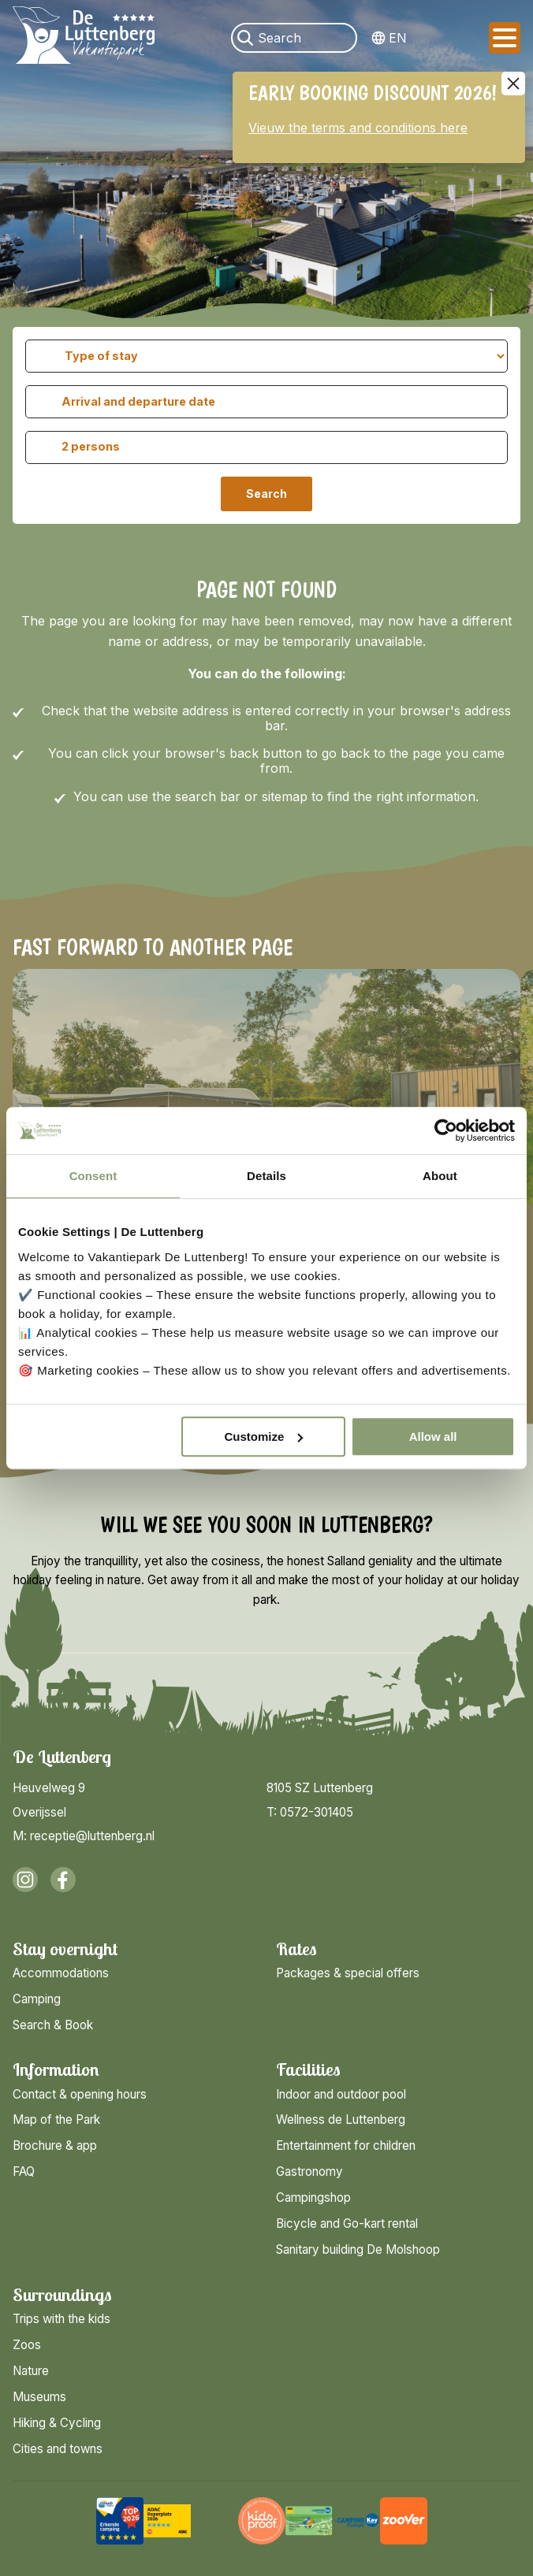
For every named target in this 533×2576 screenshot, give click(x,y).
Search (266, 493)
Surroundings (62, 2295)
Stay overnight (65, 1949)
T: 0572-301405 (309, 1812)
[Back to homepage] (84, 37)
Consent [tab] (93, 1175)
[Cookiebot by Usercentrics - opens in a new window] (446, 1130)
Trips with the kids (61, 2318)
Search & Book (53, 2024)
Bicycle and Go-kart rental (347, 2223)
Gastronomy (309, 2171)
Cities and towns (57, 2448)
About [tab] (440, 1175)
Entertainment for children (346, 2145)
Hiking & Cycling (57, 2422)
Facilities (308, 2069)
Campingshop (313, 2197)
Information (56, 2069)
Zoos (27, 2344)
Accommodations (61, 1972)
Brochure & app (55, 2145)
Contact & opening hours (80, 2094)
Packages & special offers (347, 1972)
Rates (296, 1949)
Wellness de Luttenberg (340, 2119)
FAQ (24, 2171)
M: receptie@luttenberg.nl (84, 1835)
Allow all (433, 1436)
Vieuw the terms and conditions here (358, 127)
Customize (263, 1436)
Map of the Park (56, 2119)
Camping (37, 1998)
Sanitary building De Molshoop (358, 2249)
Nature (31, 2370)
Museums (39, 2396)
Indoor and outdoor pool (341, 2094)
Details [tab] (266, 1175)
